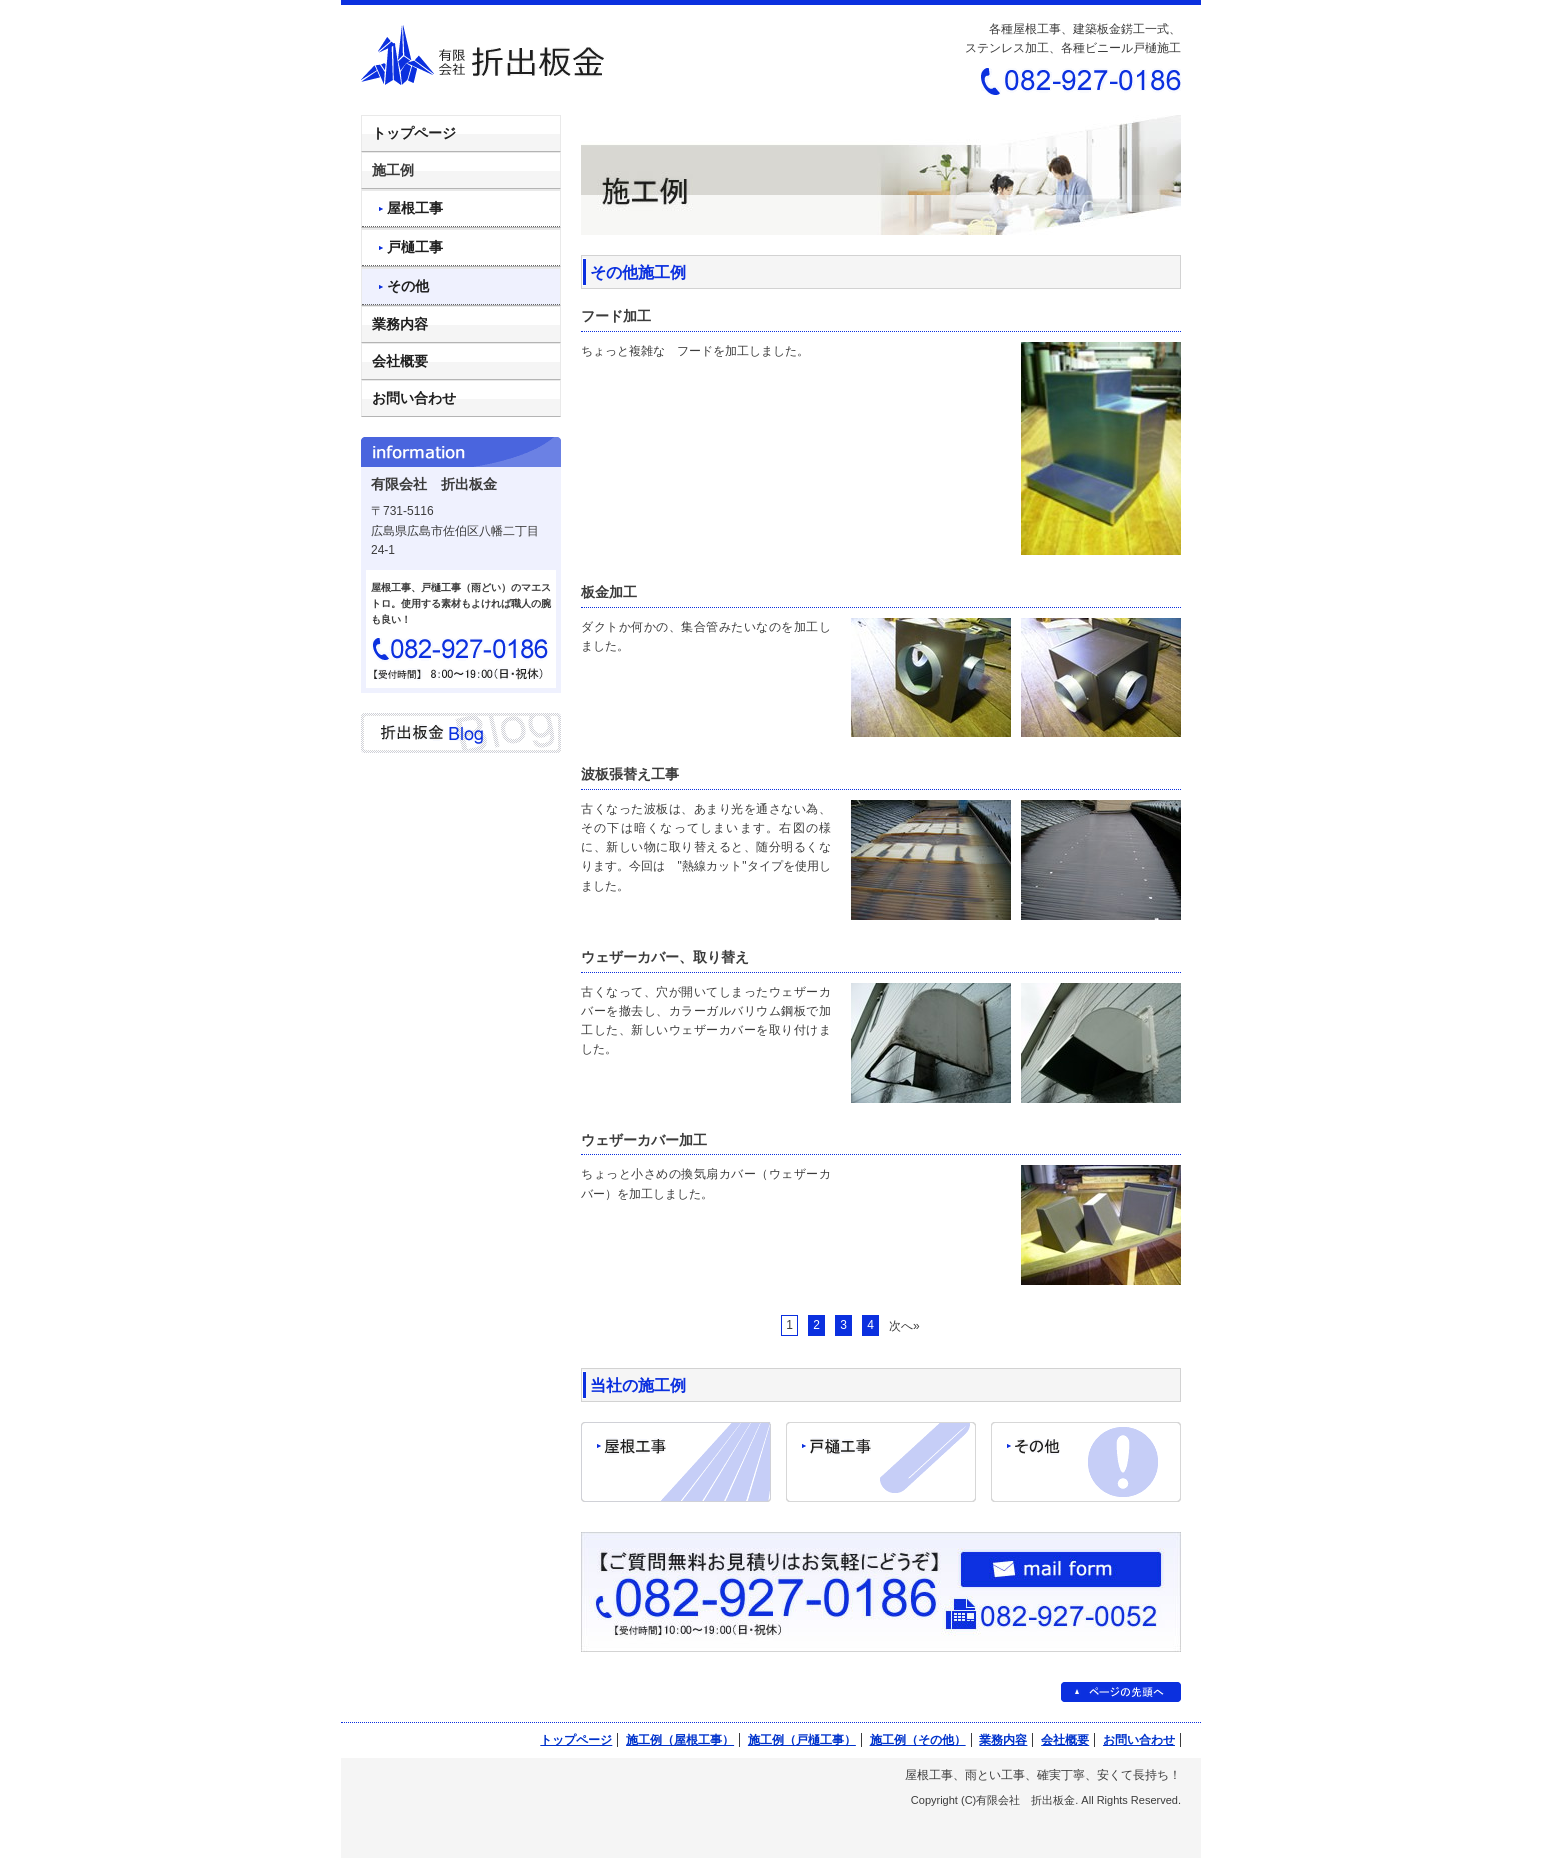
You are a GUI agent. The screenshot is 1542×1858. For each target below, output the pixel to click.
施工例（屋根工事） (680, 1740)
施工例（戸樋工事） (802, 1740)
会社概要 (400, 361)
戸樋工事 (415, 247)
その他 (408, 286)
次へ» (904, 1326)
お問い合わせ (414, 398)
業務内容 (400, 324)
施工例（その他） (918, 1740)
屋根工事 (415, 208)
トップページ (414, 133)
